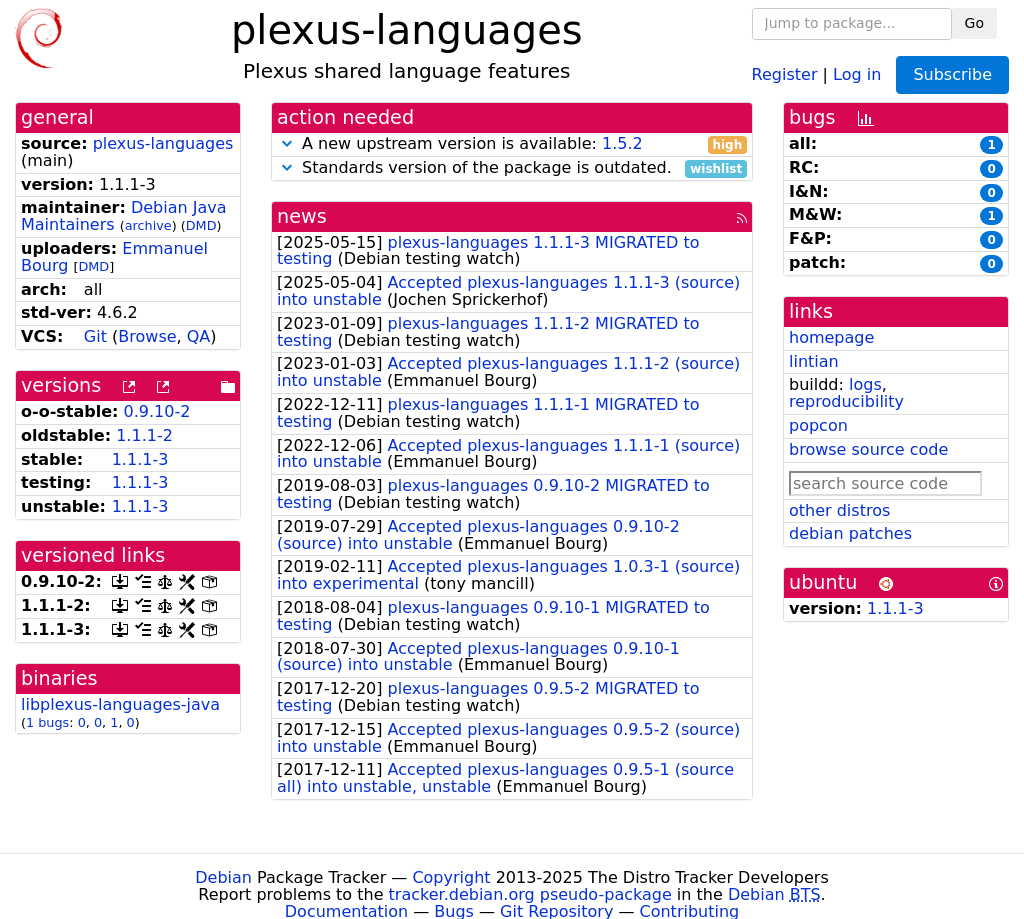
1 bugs (47, 722)
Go (974, 23)
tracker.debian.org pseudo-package (530, 894)
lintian (814, 361)
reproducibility (846, 401)
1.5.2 (622, 143)
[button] (287, 143)
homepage (831, 337)
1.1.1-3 (140, 459)
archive (148, 225)
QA (199, 336)
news (302, 216)
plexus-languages (163, 143)
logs (865, 384)
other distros (839, 510)
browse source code (868, 449)
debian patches (850, 533)
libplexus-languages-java (120, 704)
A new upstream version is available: (512, 144)
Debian (223, 877)
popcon (818, 425)
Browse (147, 336)
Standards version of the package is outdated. (512, 168)
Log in (857, 73)
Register (785, 73)
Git (95, 336)
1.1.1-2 (144, 435)
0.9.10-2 (157, 411)
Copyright (451, 877)
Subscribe (952, 74)
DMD (201, 225)
